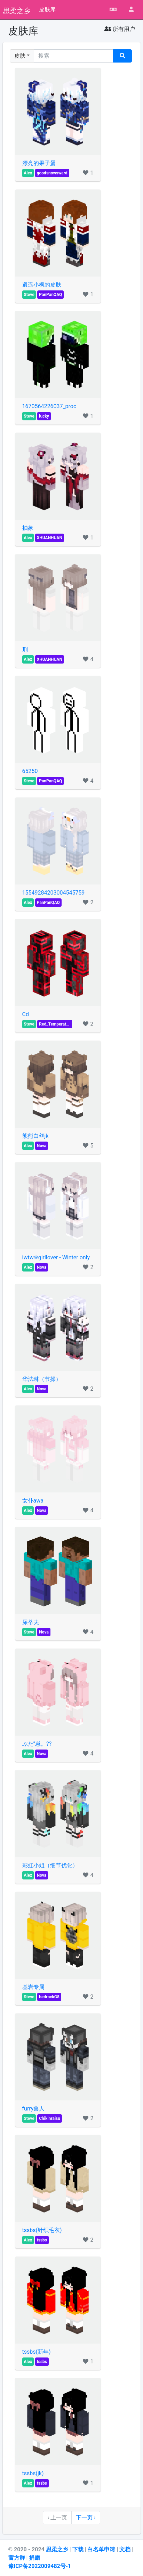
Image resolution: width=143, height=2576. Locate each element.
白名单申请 (102, 2549)
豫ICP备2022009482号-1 (39, 2566)
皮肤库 (47, 9)
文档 (125, 2549)
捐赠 (34, 2557)
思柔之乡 (17, 9)
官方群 (17, 2557)
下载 (78, 2549)
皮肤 (19, 55)
